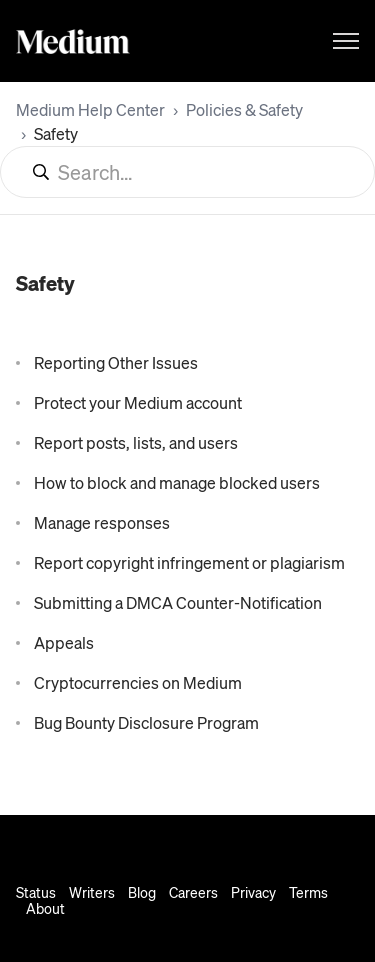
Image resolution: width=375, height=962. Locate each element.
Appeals (64, 642)
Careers (193, 892)
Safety (56, 133)
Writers (92, 892)
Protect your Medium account (138, 402)
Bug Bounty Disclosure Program (146, 722)
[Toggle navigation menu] (346, 41)
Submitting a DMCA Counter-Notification (178, 602)
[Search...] (187, 172)
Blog (142, 892)
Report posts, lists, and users (136, 442)
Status (36, 892)
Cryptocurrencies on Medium (138, 682)
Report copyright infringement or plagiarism (189, 562)
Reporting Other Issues (116, 362)
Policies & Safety (244, 109)
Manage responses (102, 522)
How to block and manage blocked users (177, 482)
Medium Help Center (90, 109)
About (45, 908)
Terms (308, 892)
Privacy (253, 892)
